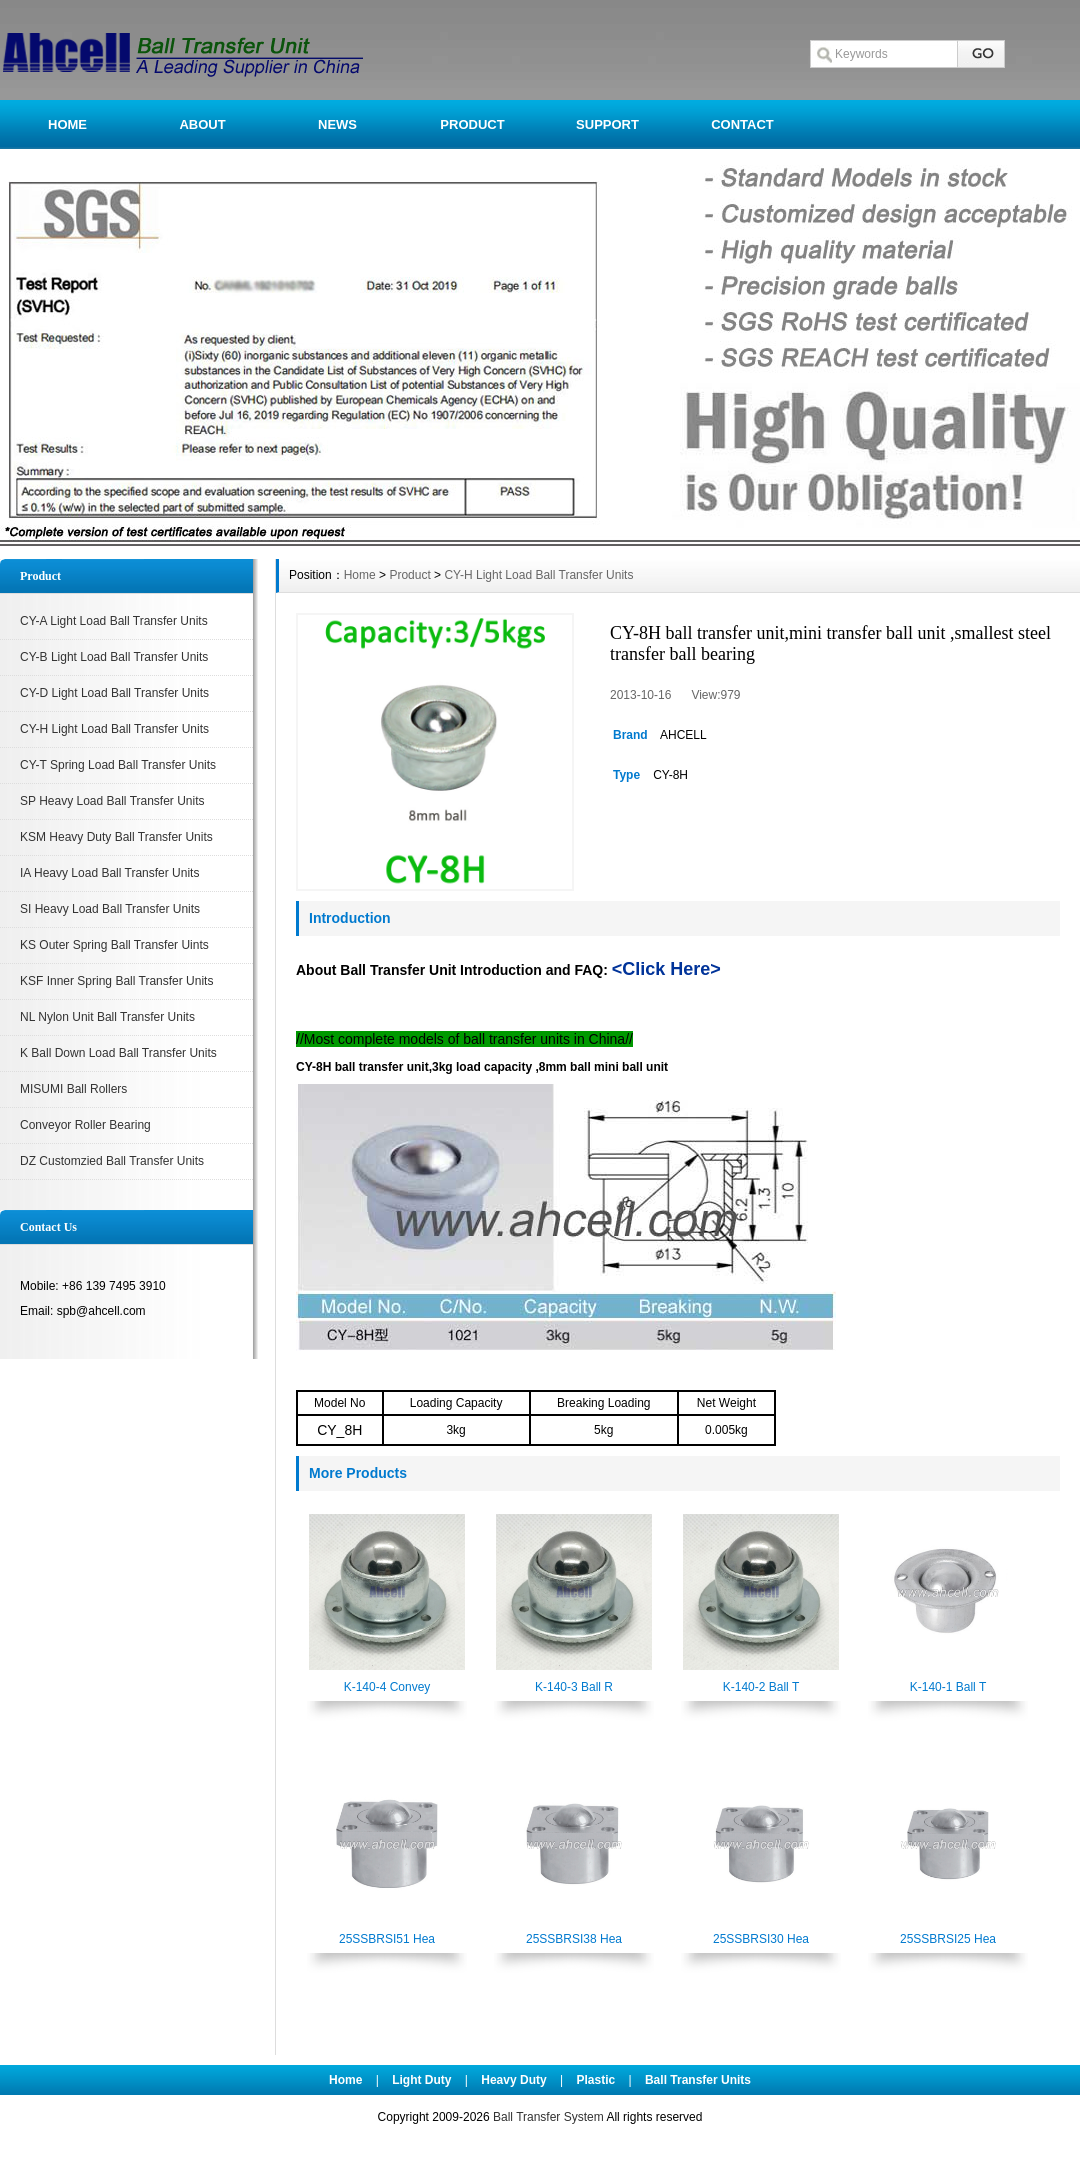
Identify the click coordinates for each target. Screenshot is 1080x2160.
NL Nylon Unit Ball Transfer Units (107, 1017)
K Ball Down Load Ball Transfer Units (118, 1053)
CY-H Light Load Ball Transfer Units (114, 729)
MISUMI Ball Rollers (73, 1089)
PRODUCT (472, 124)
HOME (67, 124)
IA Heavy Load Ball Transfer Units (109, 873)
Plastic (595, 2080)
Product (409, 575)
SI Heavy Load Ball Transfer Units (110, 909)
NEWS (337, 124)
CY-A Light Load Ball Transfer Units (114, 621)
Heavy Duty (513, 2080)
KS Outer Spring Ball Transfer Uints (114, 945)
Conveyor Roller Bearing (85, 1125)
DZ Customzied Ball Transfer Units (112, 1161)
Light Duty (421, 2080)
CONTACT (742, 124)
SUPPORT (607, 124)
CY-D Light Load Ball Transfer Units (114, 693)
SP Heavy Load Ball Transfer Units (112, 801)
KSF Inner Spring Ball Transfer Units (116, 981)
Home (360, 575)
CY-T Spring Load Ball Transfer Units (118, 765)
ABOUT (202, 124)
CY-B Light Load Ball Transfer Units (114, 657)
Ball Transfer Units (698, 2080)
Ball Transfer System (548, 2117)
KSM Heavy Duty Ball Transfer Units (116, 837)
